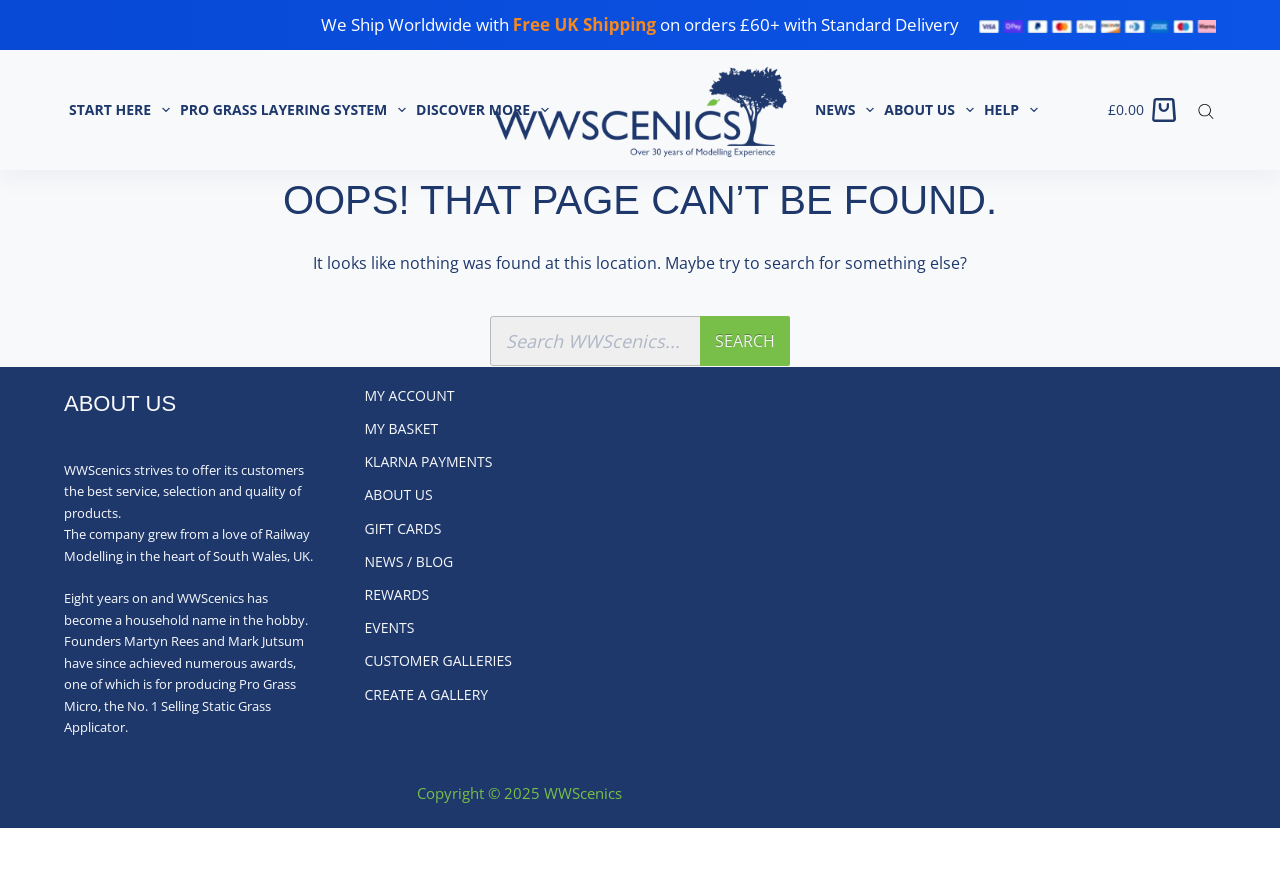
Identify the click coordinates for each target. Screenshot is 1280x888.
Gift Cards (403, 529)
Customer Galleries (438, 661)
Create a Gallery (427, 695)
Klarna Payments (429, 462)
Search (745, 341)
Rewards (397, 595)
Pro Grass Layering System (295, 110)
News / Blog (409, 562)
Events (390, 628)
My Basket (402, 429)
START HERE (122, 110)
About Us (931, 110)
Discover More (485, 110)
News (847, 110)
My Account (410, 396)
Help (1013, 110)
